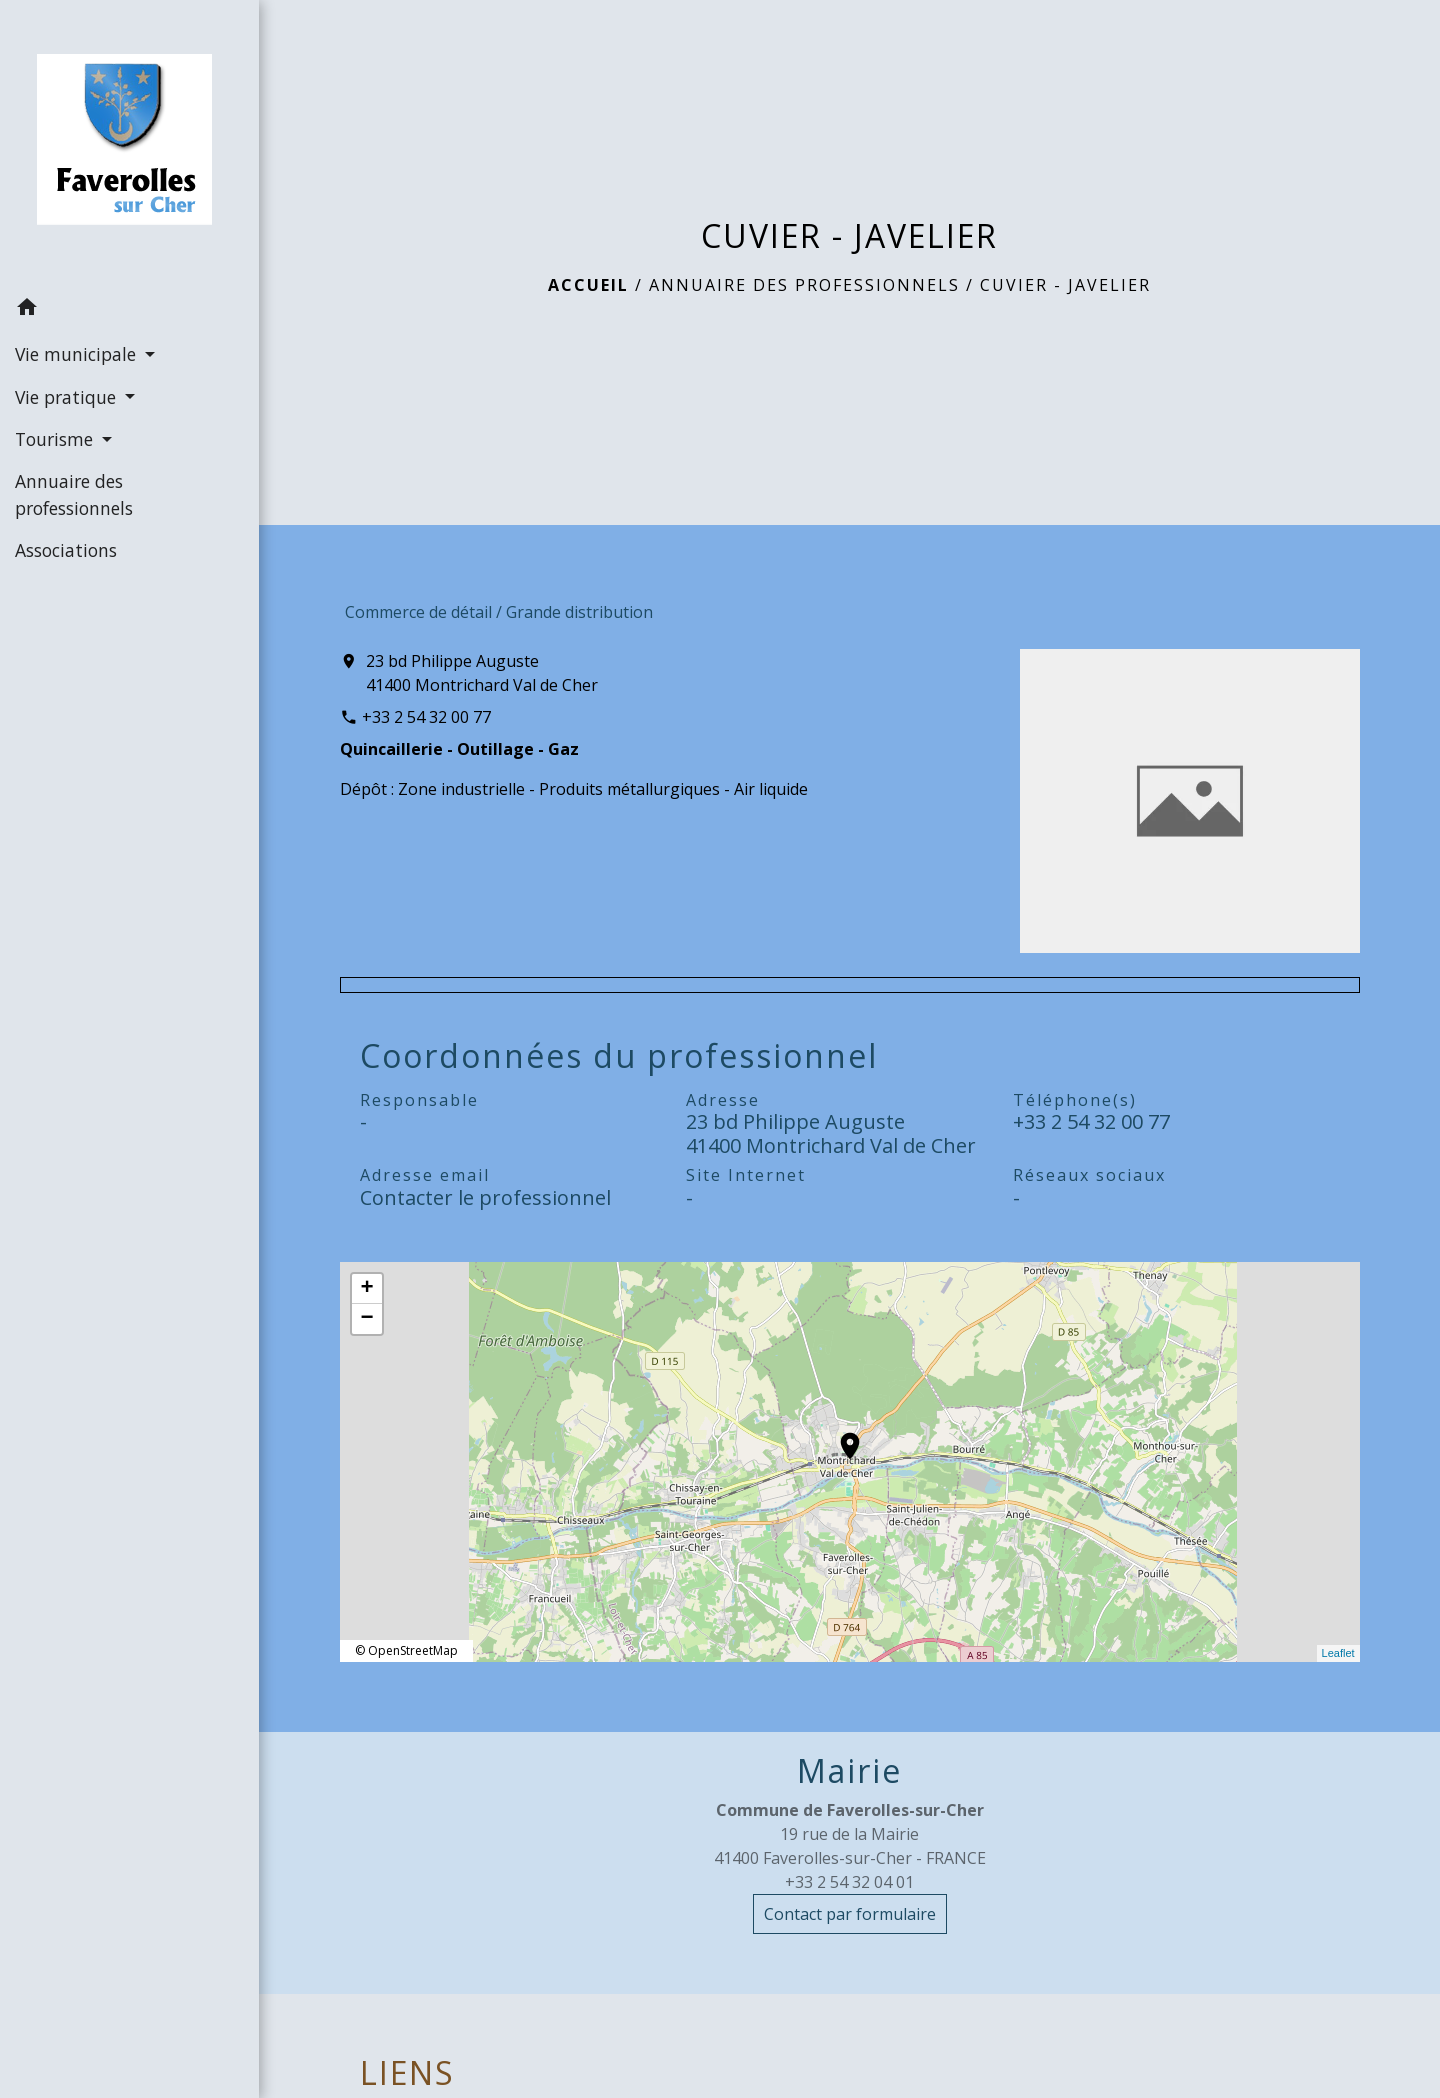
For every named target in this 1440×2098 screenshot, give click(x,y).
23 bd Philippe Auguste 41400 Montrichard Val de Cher (482, 673)
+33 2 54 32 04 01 (849, 1882)
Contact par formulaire (850, 1914)
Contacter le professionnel (485, 1197)
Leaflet (1338, 1653)
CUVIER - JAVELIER (1065, 285)
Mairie (849, 1771)
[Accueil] (129, 143)
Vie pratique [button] (68, 397)
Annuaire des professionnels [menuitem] (74, 494)
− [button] (366, 1319)
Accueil (588, 285)
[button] (129, 310)
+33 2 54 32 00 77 (426, 717)
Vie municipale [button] (78, 354)
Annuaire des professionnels (804, 285)
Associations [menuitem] (66, 550)
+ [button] (366, 1289)
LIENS (407, 2073)
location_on (840, 1436)
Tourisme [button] (56, 439)
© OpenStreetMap (406, 1650)
